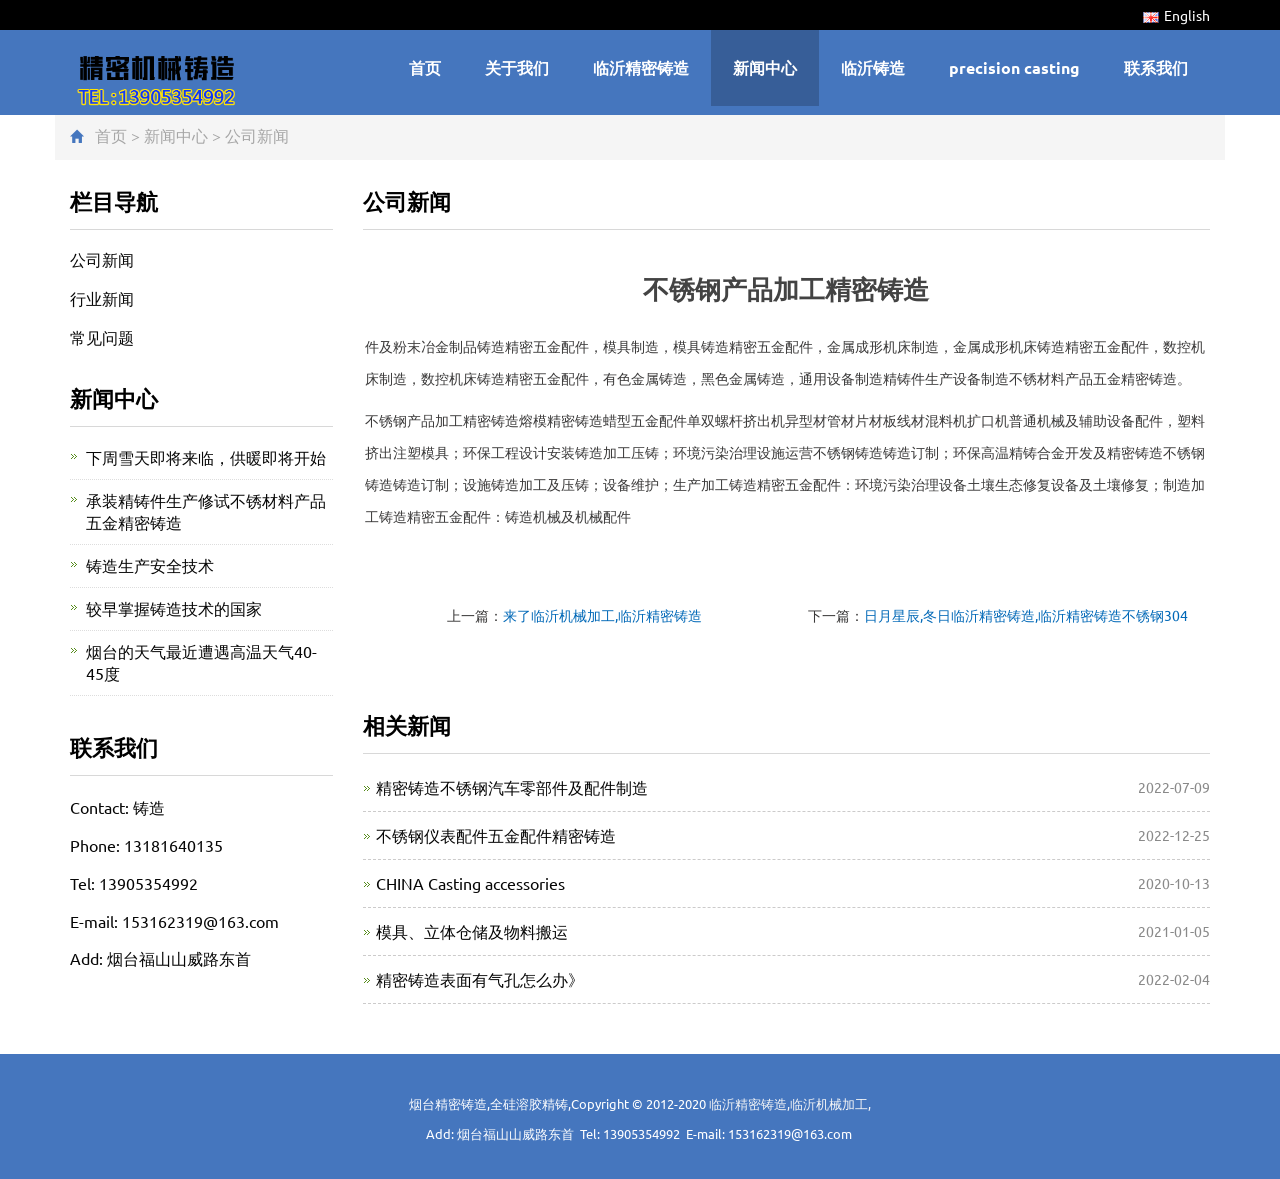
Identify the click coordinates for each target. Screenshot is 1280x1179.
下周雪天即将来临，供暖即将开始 (206, 457)
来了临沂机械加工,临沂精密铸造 (602, 615)
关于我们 (517, 67)
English (1176, 15)
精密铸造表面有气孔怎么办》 (480, 979)
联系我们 (1156, 67)
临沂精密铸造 (641, 67)
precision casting (1014, 67)
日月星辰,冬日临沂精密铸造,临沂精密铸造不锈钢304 (1026, 615)
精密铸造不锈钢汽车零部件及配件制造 (512, 787)
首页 (425, 67)
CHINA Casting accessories (470, 883)
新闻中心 (765, 67)
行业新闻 (102, 298)
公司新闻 (257, 135)
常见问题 (102, 337)
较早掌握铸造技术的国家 (174, 608)
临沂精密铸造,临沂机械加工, (790, 1103)
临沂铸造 (873, 67)
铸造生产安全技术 (150, 565)
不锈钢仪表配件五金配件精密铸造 (496, 835)
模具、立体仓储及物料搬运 (472, 931)
